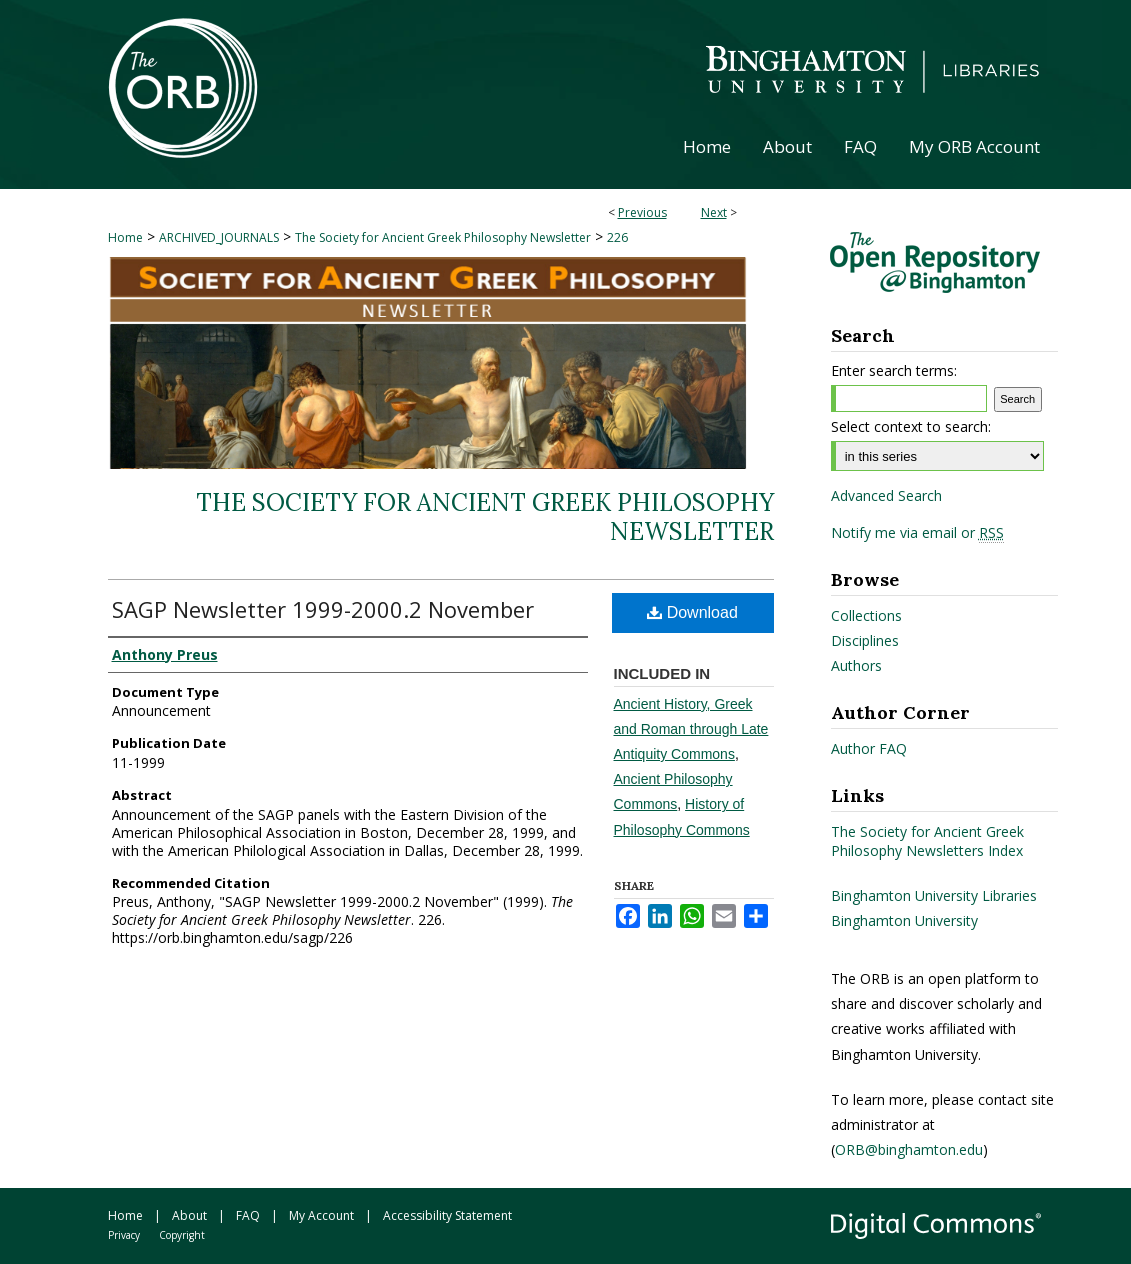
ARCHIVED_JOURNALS (219, 237)
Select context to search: (911, 426)
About (189, 1215)
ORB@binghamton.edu (909, 1149)
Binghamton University (904, 920)
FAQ (248, 1215)
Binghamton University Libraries (934, 895)
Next (714, 212)
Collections (866, 615)
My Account (321, 1215)
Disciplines (865, 640)
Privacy (124, 1235)
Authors (856, 665)
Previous (642, 212)
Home (125, 237)
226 (617, 237)
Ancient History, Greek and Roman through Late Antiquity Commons (691, 729)
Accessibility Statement (447, 1215)
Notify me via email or (917, 533)
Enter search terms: (894, 370)
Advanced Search (886, 495)
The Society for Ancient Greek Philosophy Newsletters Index (927, 841)
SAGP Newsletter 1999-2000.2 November (323, 609)
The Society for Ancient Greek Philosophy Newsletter (443, 237)
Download (692, 612)
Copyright (182, 1235)
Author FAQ (869, 748)
